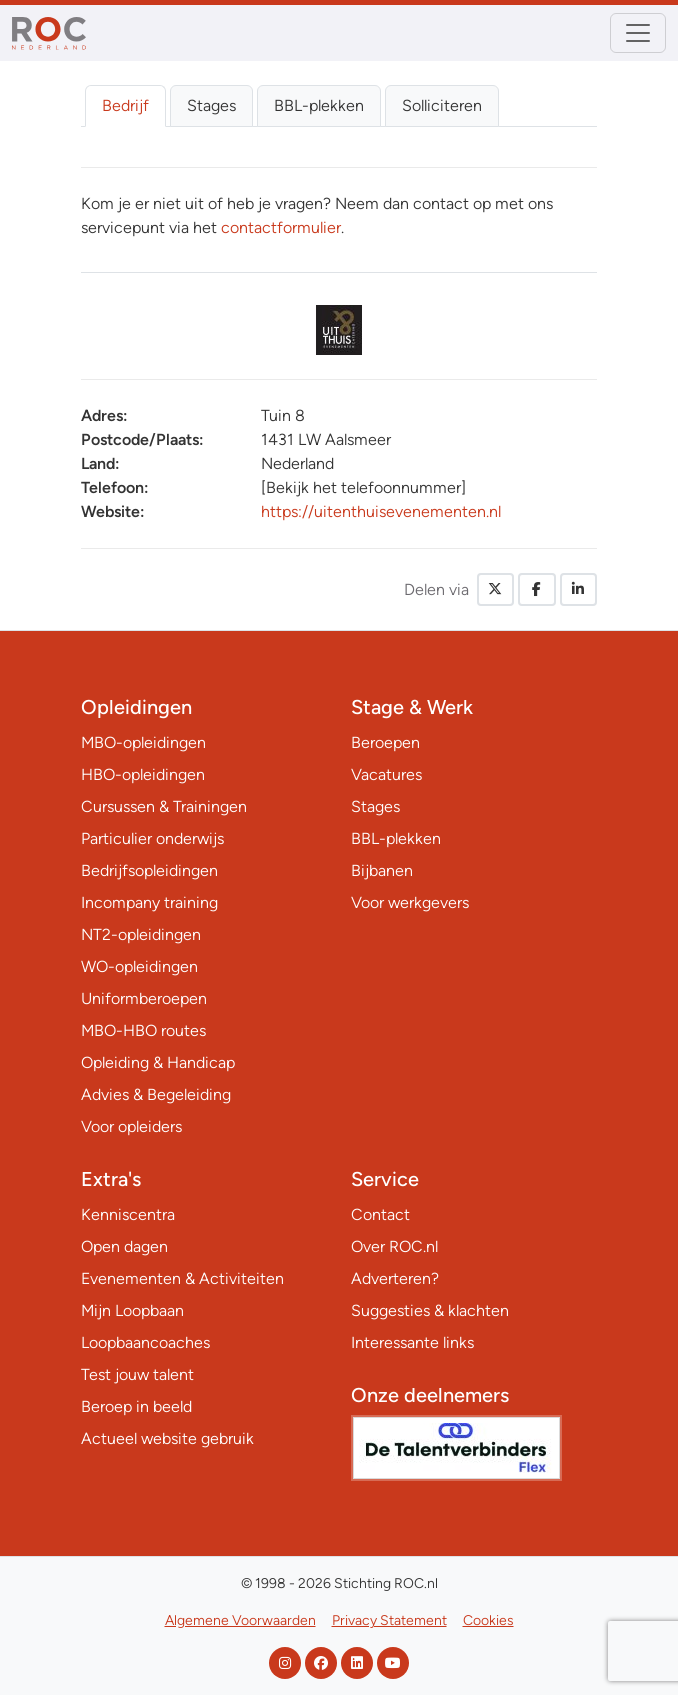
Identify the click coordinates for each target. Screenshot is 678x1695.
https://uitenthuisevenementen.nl (381, 511)
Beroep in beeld (136, 1406)
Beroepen (385, 742)
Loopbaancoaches (145, 1342)
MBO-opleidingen (143, 742)
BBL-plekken (319, 105)
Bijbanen (382, 870)
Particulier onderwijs (152, 838)
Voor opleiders (131, 1126)
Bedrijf (125, 105)
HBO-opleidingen (143, 774)
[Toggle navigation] (638, 33)
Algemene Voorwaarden (240, 1620)
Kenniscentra (128, 1214)
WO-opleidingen (139, 966)
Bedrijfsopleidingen (149, 870)
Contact (380, 1214)
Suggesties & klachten (430, 1310)
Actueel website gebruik (167, 1438)
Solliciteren (442, 105)
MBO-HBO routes (143, 1030)
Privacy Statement (389, 1620)
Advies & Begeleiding (156, 1094)
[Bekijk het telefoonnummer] (363, 487)
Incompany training (149, 902)
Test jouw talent (137, 1374)
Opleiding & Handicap (158, 1062)
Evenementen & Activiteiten (182, 1278)
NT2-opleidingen (141, 934)
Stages (211, 105)
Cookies (488, 1620)
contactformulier (281, 227)
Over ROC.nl (394, 1246)
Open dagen (124, 1246)
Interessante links (412, 1342)
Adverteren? (395, 1278)
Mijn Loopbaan (132, 1310)
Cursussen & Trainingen (164, 806)
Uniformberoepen (144, 998)
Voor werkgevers (410, 902)
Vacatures (386, 774)
